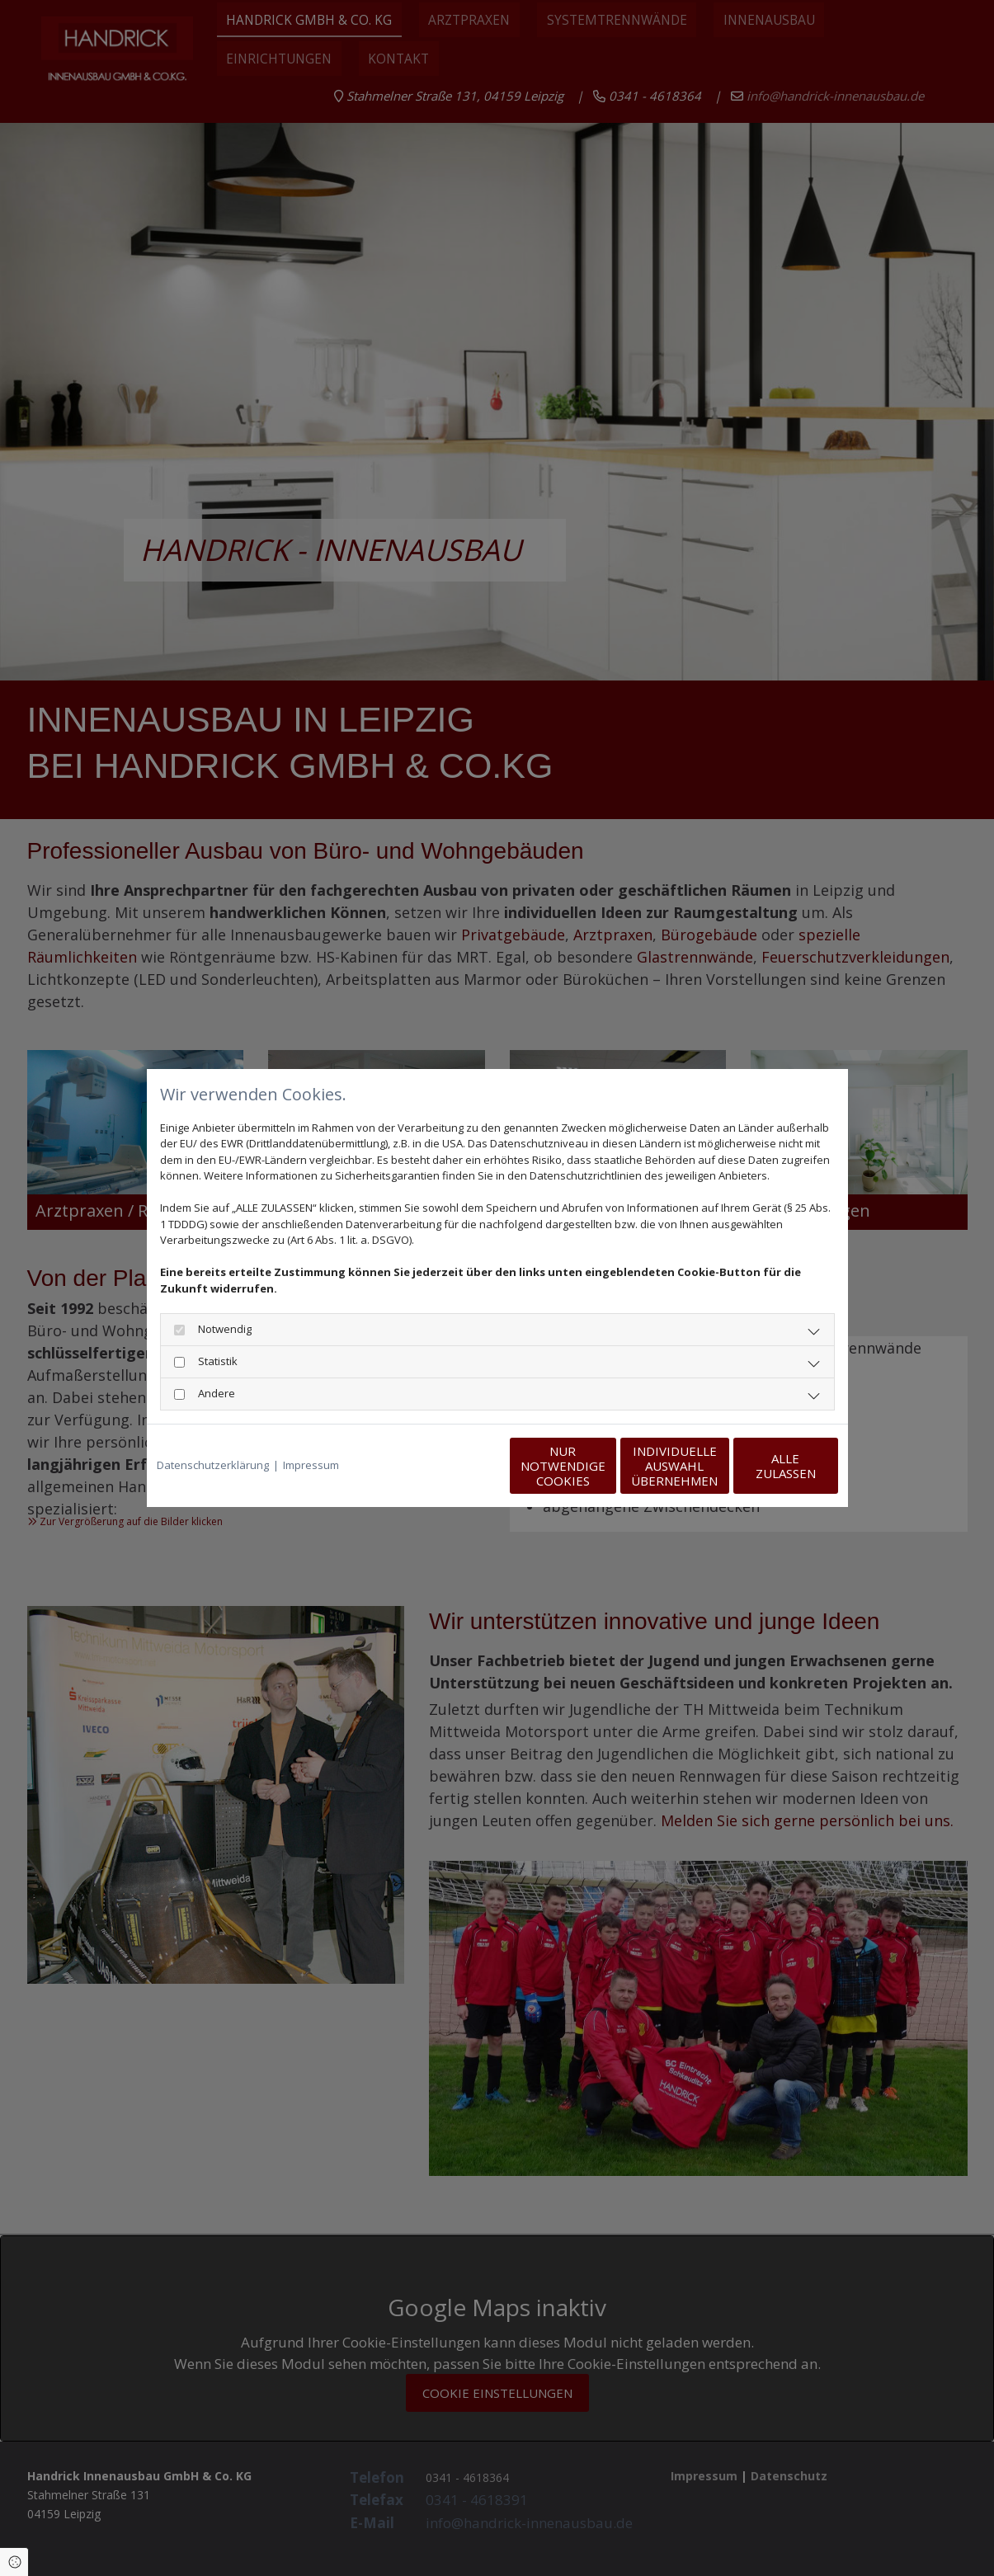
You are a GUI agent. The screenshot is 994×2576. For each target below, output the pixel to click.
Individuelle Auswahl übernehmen (605, 1466)
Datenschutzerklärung (213, 1465)
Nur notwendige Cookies (448, 1465)
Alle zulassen (762, 1466)
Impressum (311, 1465)
